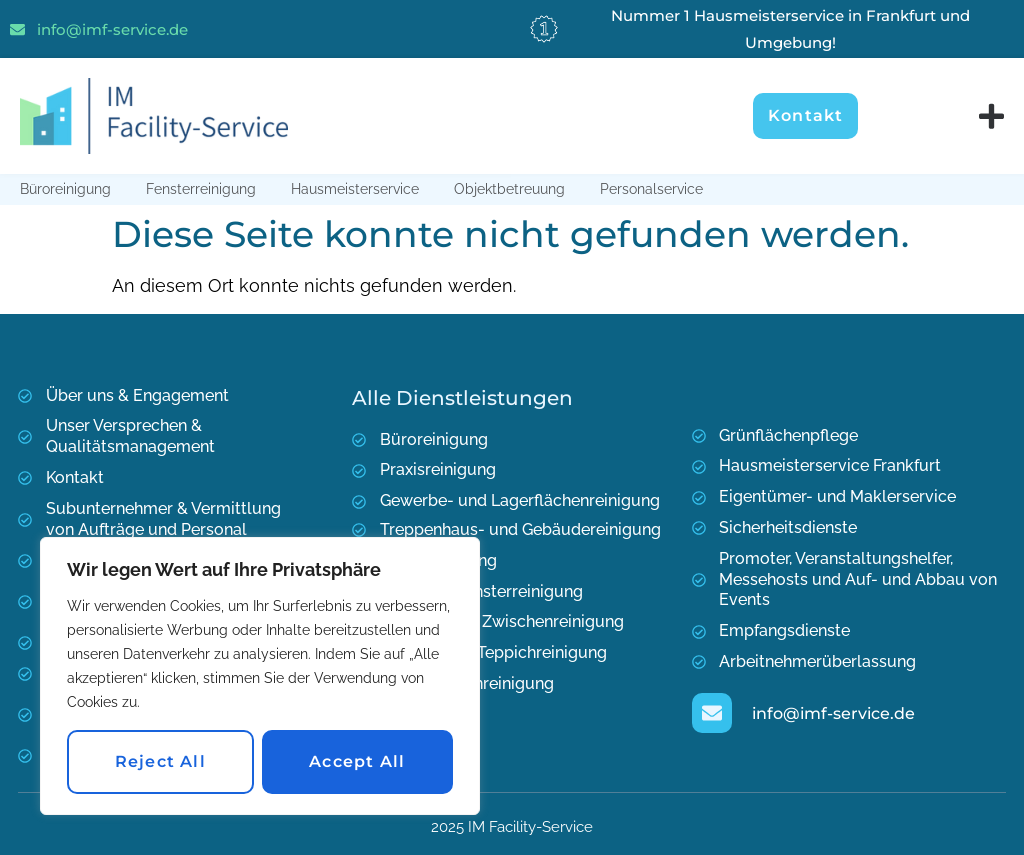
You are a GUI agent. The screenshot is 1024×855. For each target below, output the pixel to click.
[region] (260, 676)
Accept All (357, 761)
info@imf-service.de (112, 29)
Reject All (160, 761)
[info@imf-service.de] (17, 29)
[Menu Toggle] (991, 116)
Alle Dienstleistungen (462, 398)
